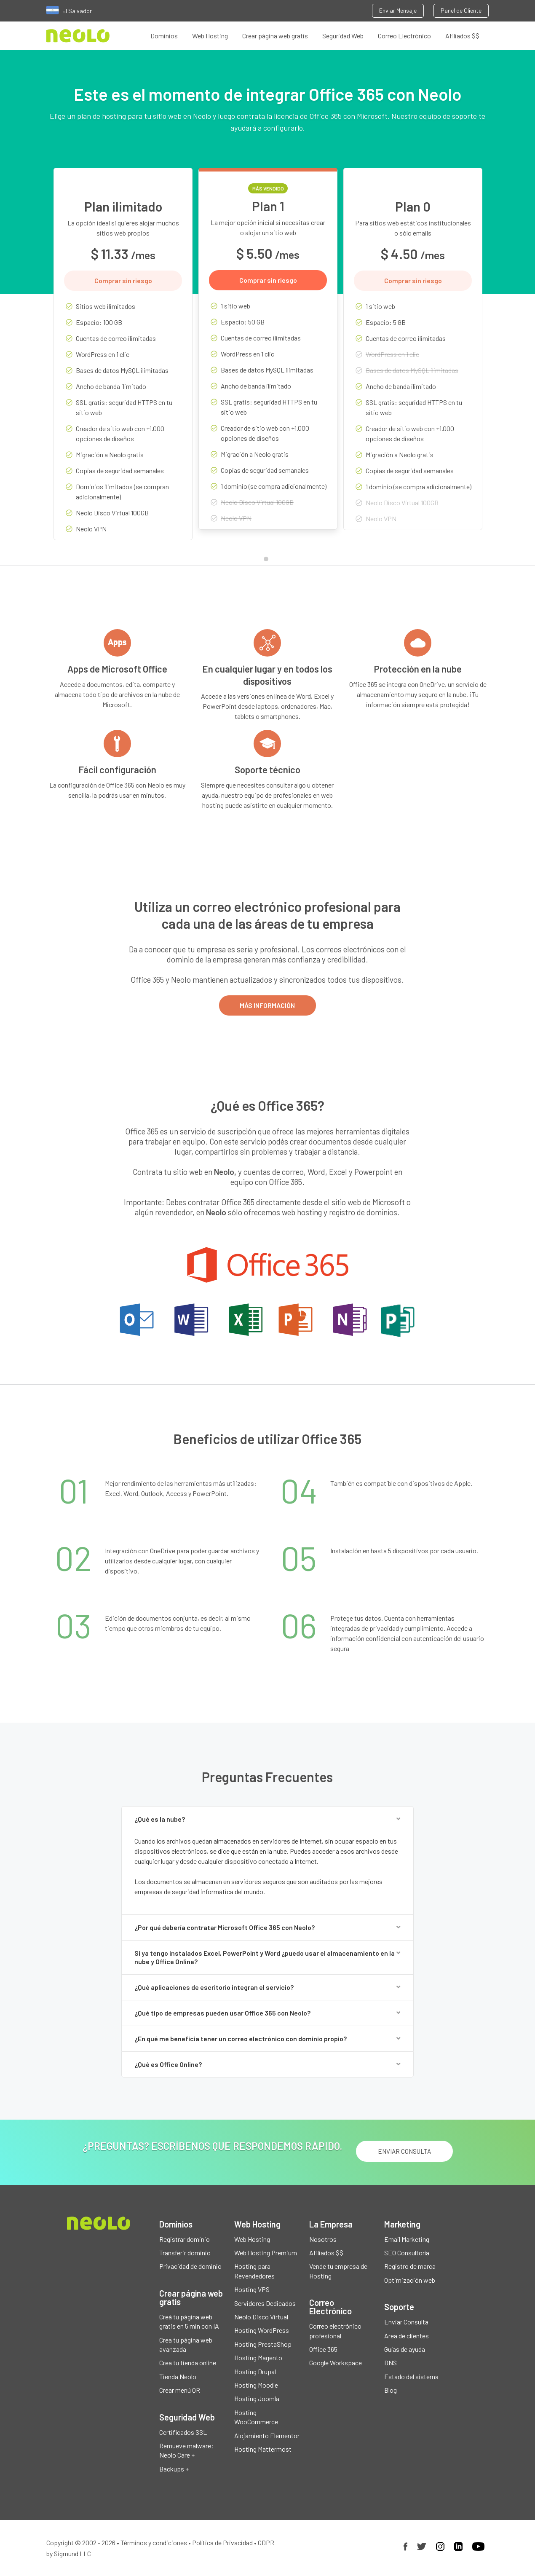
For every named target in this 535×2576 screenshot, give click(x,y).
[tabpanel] (123, 360)
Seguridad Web (343, 36)
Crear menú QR (179, 2390)
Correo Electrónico (404, 36)
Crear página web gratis (275, 36)
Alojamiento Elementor (267, 2435)
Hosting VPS (252, 2290)
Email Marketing (406, 2239)
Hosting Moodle (256, 2385)
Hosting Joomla (256, 2399)
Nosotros (323, 2239)
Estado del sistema (411, 2376)
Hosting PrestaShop (263, 2344)
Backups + (174, 2469)
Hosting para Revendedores (254, 2271)
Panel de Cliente (461, 10)
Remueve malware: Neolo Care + (186, 2450)
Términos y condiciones (153, 2543)
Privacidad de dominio (190, 2266)
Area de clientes (406, 2336)
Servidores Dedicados (265, 2303)
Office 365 (323, 2349)
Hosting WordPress (261, 2331)
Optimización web (409, 2280)
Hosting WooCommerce (256, 2417)
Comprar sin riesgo (123, 280)
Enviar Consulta (406, 2322)
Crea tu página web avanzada (185, 2344)
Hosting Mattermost (263, 2449)
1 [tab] (268, 561)
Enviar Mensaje (398, 10)
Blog (390, 2390)
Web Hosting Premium (265, 2253)
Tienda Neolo (177, 2376)
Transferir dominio (185, 2253)
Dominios (164, 36)
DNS (390, 2363)
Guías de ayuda (404, 2349)
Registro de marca (410, 2266)
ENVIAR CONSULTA (404, 2151)
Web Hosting (210, 36)
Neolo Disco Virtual (261, 2317)
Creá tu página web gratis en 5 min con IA (189, 2321)
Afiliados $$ (462, 36)
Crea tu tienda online (187, 2363)
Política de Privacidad (222, 2543)
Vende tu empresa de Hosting (338, 2271)
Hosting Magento (258, 2358)
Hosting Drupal (255, 2371)
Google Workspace (335, 2363)
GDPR (266, 2543)
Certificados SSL (183, 2432)
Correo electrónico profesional (335, 2331)
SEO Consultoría (406, 2253)
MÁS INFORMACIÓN (267, 1005)
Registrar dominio (184, 2239)
